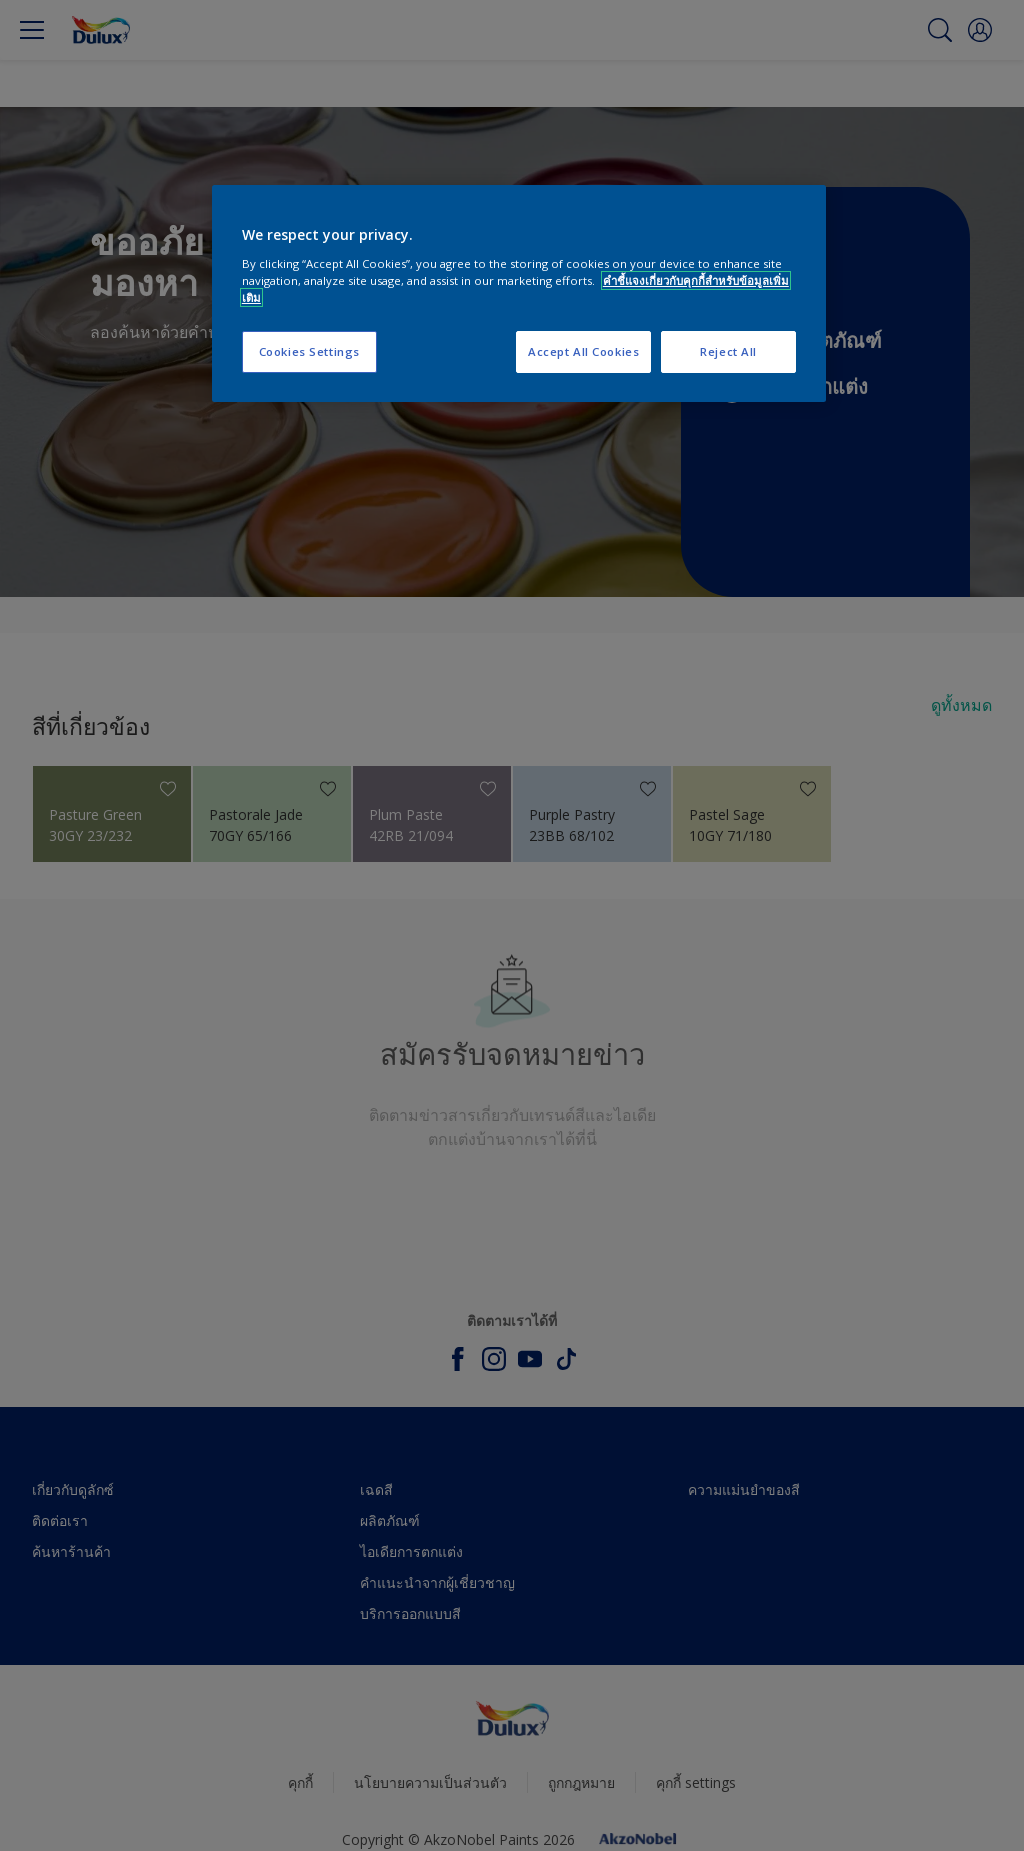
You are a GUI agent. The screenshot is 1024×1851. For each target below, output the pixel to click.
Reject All (728, 351)
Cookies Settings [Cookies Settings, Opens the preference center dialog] (309, 351)
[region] (519, 293)
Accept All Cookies (583, 351)
